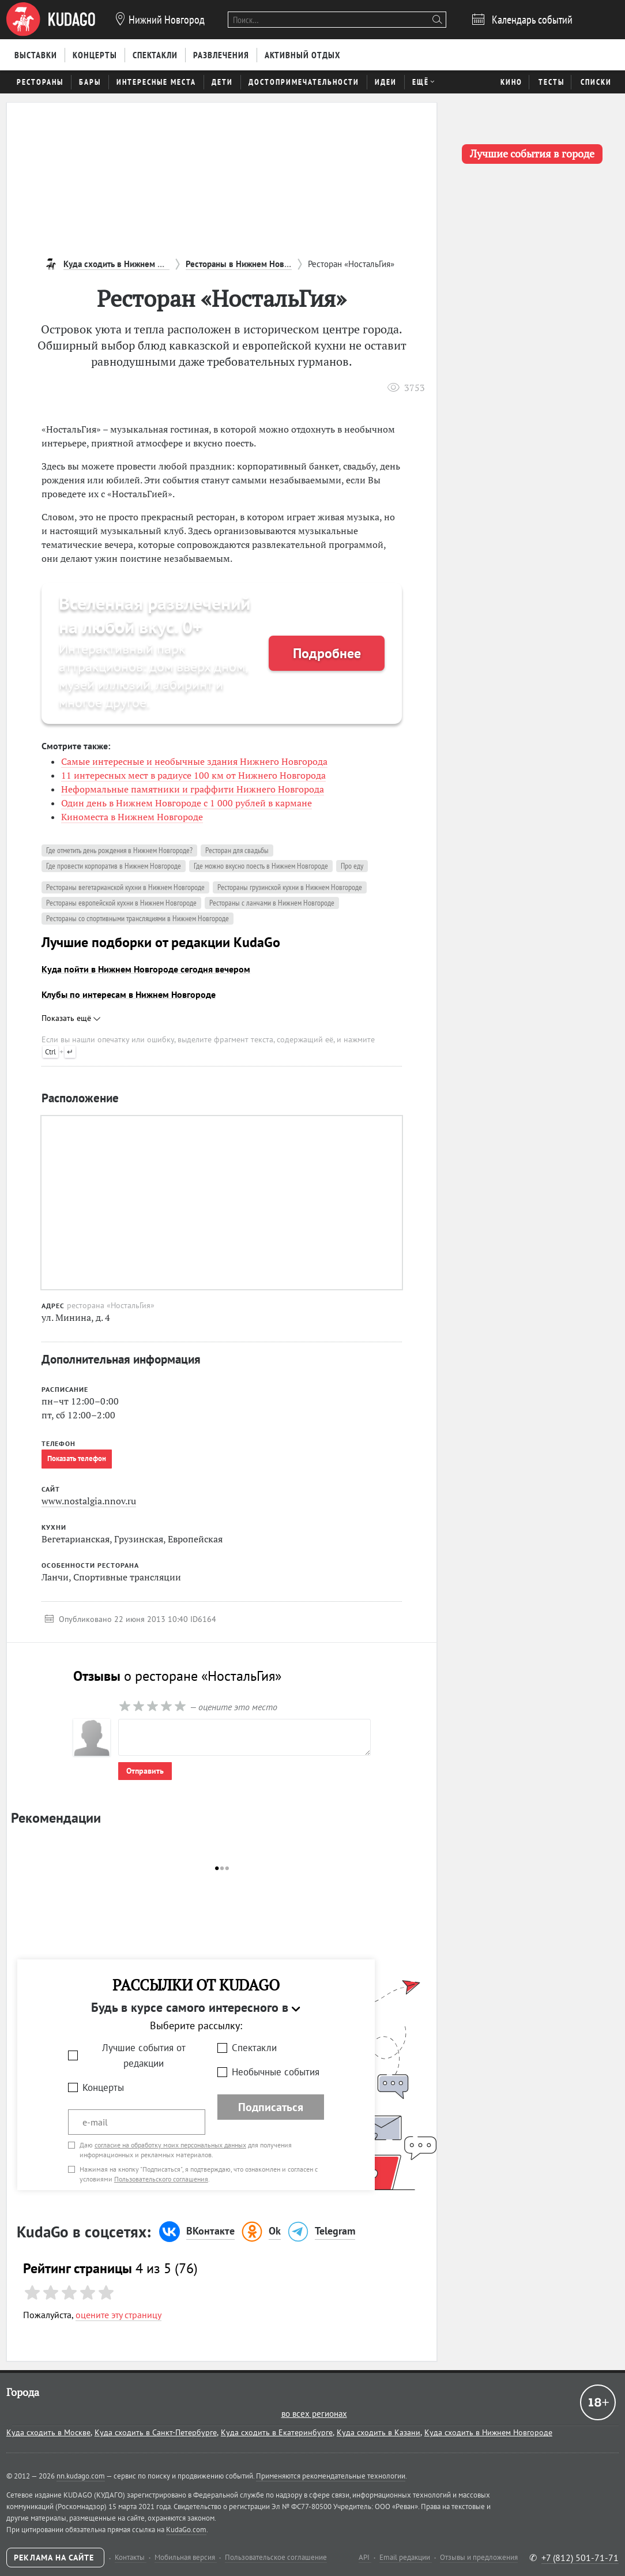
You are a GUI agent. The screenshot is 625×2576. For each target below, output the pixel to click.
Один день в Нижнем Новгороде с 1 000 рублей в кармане (186, 803)
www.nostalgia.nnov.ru (89, 1501)
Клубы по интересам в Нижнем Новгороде (129, 994)
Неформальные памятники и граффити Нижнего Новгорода (192, 789)
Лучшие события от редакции (144, 2055)
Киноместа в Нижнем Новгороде (132, 817)
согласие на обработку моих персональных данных (170, 2145)
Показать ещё (71, 1018)
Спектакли (254, 2047)
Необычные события (275, 2072)
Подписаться (270, 2107)
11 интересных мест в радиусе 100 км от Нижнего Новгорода (193, 775)
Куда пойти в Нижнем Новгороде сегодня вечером (146, 969)
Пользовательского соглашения (161, 2179)
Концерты (103, 2087)
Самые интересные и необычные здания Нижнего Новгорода (194, 761)
